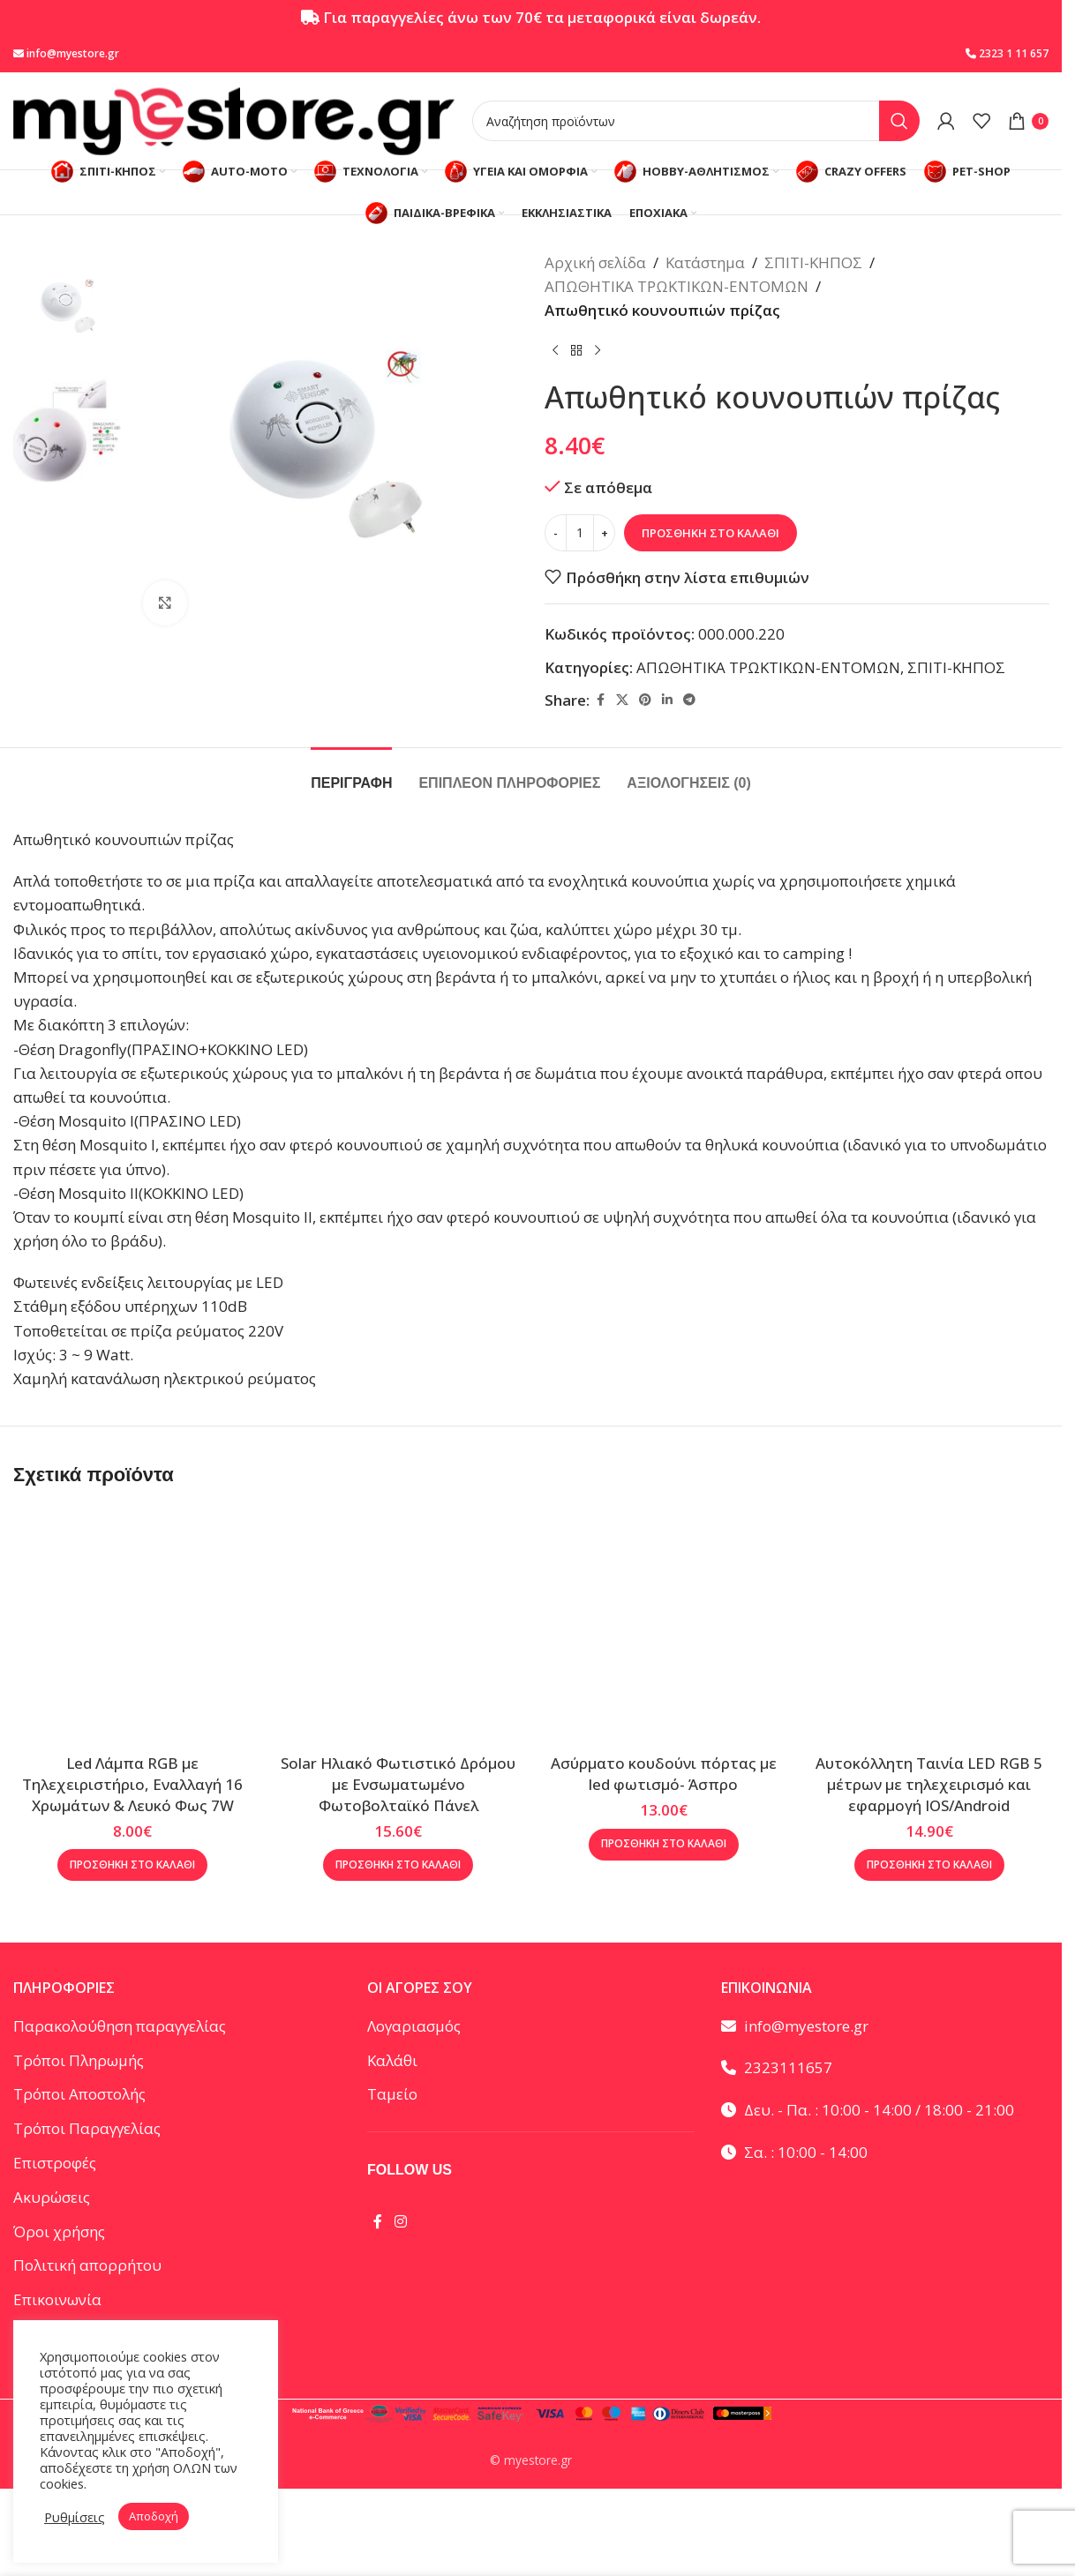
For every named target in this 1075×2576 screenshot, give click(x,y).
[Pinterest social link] (645, 700)
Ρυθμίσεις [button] (74, 2517)
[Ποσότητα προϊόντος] (580, 532)
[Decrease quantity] (556, 532)
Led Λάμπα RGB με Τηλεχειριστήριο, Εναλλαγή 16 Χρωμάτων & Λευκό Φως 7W (132, 1784)
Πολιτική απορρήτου (87, 2265)
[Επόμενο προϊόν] (597, 351)
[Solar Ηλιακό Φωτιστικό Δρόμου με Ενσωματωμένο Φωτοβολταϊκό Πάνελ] (398, 1626)
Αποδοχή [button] (153, 2516)
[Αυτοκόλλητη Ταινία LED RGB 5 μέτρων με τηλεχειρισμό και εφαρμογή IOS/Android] (929, 1626)
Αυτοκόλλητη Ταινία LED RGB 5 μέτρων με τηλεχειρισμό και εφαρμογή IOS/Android (929, 1784)
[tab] (351, 774)
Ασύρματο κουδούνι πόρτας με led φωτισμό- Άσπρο (664, 1773)
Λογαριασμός (414, 2026)
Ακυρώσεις (51, 2197)
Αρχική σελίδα (595, 262)
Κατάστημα (705, 262)
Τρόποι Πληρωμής (78, 2060)
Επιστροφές (54, 2163)
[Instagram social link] (400, 2221)
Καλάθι (392, 2060)
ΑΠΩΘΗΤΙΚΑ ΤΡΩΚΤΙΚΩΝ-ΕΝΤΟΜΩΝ (676, 286)
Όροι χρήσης (59, 2231)
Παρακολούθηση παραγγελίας (119, 2026)
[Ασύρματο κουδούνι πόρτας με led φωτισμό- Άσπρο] (664, 1626)
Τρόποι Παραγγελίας (87, 2128)
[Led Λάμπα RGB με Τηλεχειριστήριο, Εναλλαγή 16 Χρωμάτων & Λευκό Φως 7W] (132, 1626)
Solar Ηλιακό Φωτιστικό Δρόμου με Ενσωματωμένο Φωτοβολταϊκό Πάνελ (398, 1784)
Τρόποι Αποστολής (79, 2094)
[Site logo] (234, 119)
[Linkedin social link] (667, 700)
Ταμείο (392, 2094)
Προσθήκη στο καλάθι (710, 533)
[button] (132, 1865)
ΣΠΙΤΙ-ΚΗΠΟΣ (813, 262)
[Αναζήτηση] (696, 121)
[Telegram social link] (689, 700)
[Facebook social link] (600, 700)
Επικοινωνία (57, 2299)
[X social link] (622, 700)
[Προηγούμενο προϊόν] (555, 351)
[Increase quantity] (604, 532)
